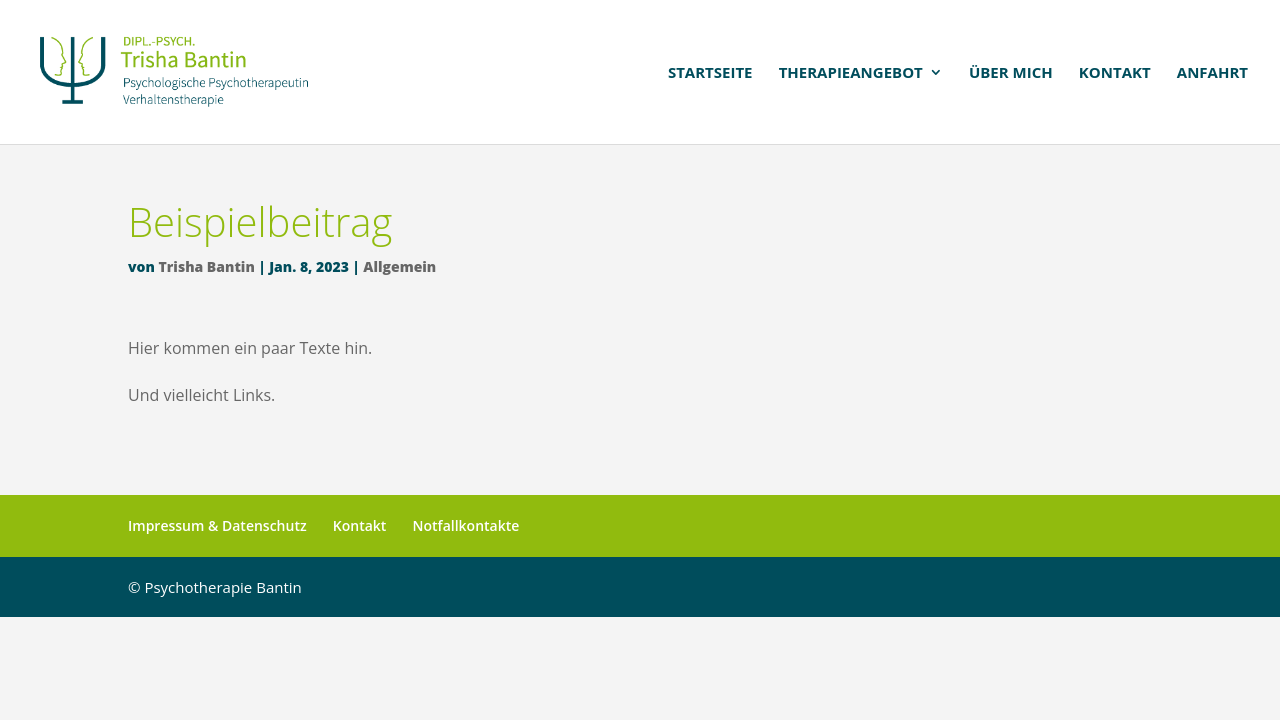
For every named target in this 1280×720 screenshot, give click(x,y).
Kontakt (1115, 73)
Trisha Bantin (207, 266)
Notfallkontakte (466, 525)
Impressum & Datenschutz (217, 525)
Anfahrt (1212, 73)
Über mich (1011, 73)
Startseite (710, 73)
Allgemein (399, 266)
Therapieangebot (851, 73)
